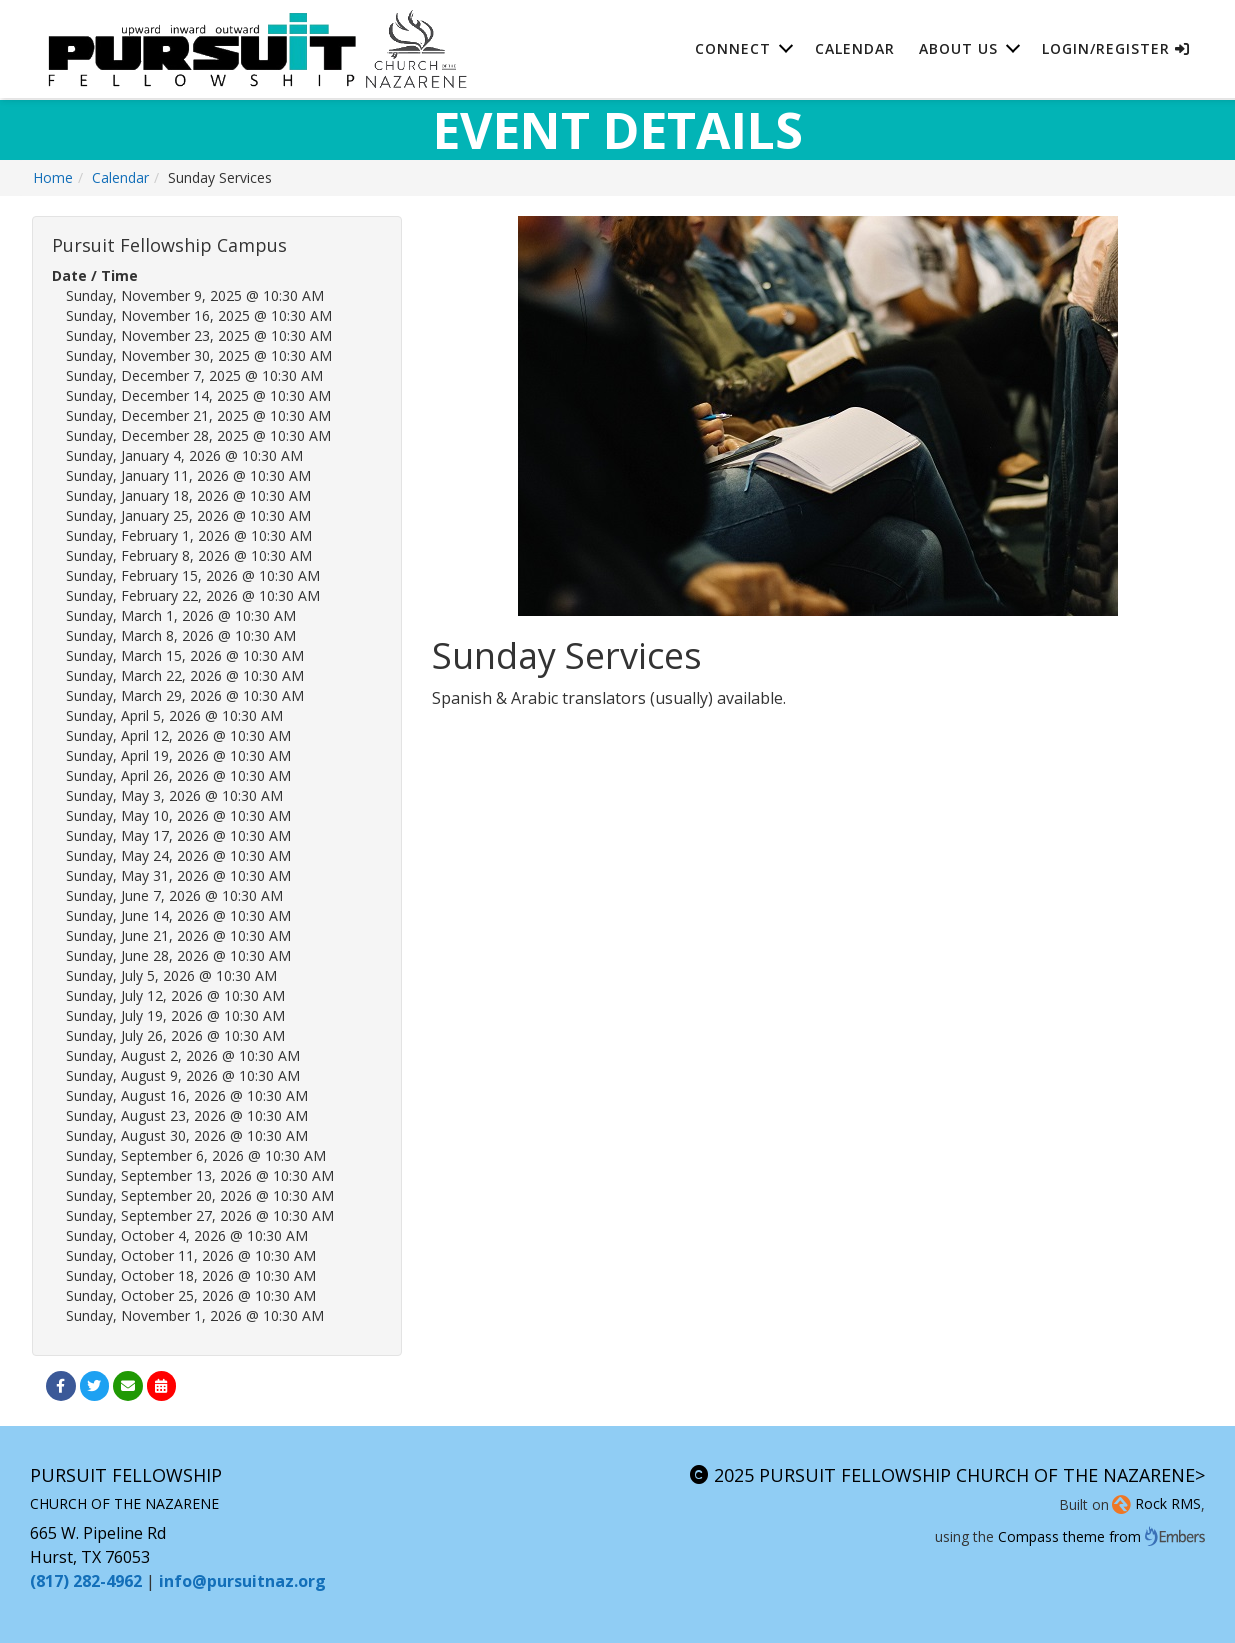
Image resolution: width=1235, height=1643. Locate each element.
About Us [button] (958, 49)
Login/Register (1116, 49)
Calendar (855, 49)
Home (53, 177)
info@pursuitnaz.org (242, 1581)
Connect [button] (733, 49)
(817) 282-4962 (86, 1581)
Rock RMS (1155, 1503)
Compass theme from (1101, 1536)
